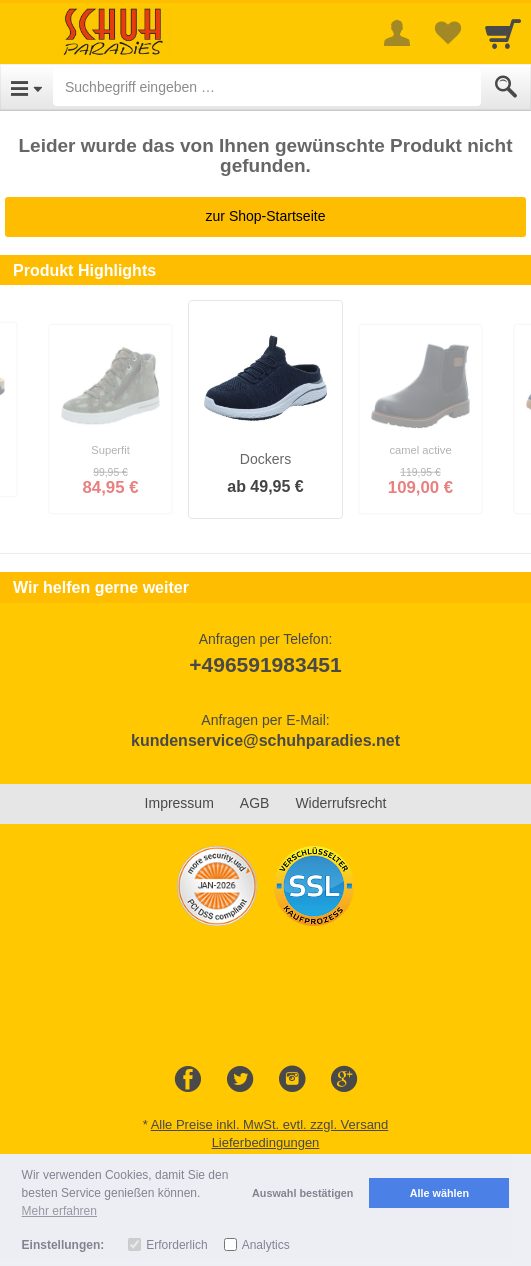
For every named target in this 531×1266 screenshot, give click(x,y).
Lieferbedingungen (266, 1142)
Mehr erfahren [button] (59, 1211)
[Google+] (344, 1080)
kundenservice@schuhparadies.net (265, 740)
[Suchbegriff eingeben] (267, 87)
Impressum (179, 803)
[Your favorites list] (447, 33)
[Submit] (506, 87)
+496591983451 (265, 664)
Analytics (266, 1245)
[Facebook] (188, 1080)
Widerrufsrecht (340, 803)
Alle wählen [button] (439, 1193)
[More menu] (397, 33)
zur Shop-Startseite (266, 216)
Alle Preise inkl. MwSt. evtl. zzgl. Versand (270, 1124)
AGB (255, 803)
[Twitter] (240, 1080)
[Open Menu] (26, 87)
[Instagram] (292, 1080)
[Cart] (503, 33)
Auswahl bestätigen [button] (302, 1193)
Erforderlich (176, 1245)
